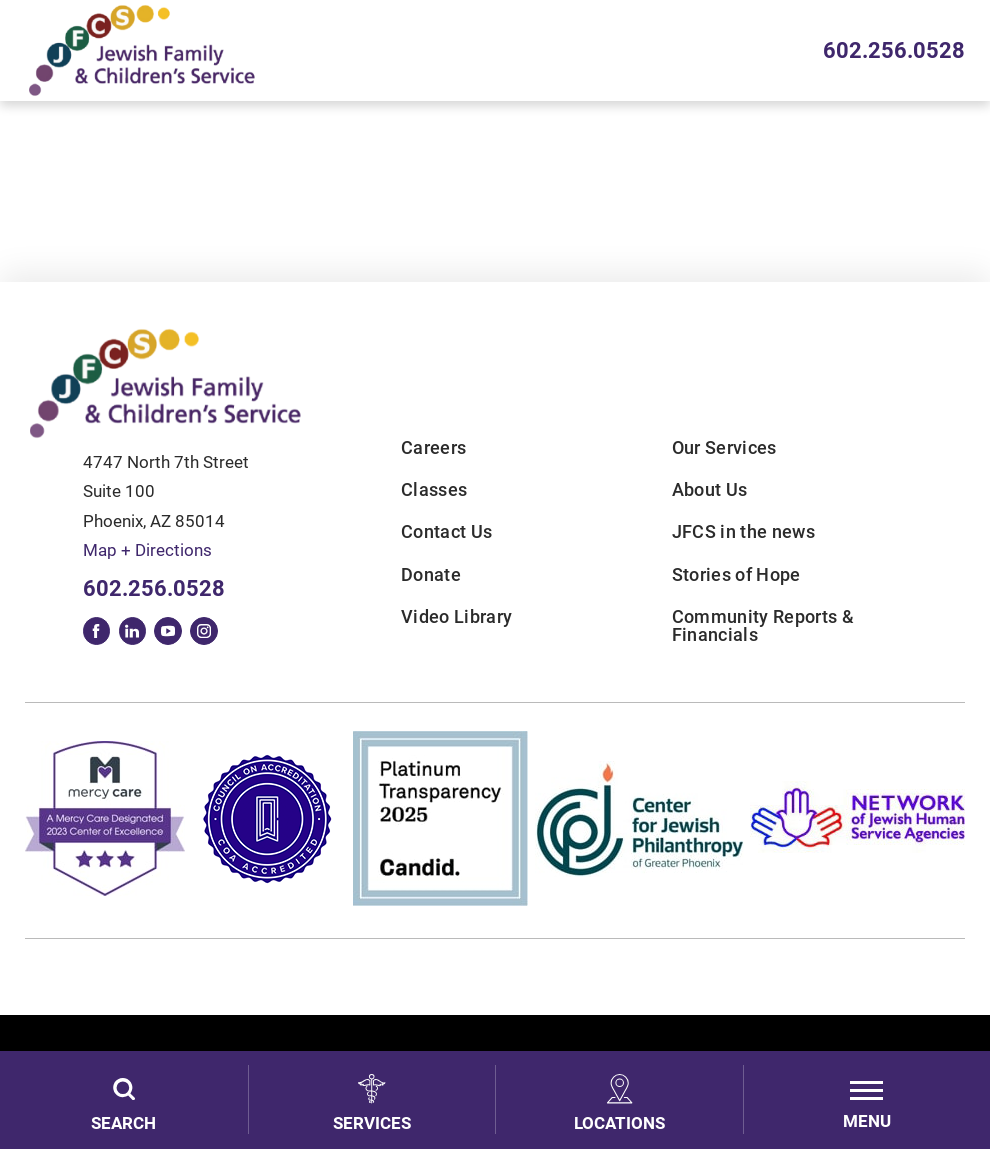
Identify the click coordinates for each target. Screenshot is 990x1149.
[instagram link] (204, 631)
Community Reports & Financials (763, 626)
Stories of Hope (736, 575)
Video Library (456, 617)
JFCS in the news (743, 532)
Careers (433, 448)
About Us (710, 490)
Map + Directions (147, 550)
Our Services (724, 448)
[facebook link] (97, 631)
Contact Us (446, 532)
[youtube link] (168, 631)
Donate (431, 575)
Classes (434, 490)
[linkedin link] (133, 631)
